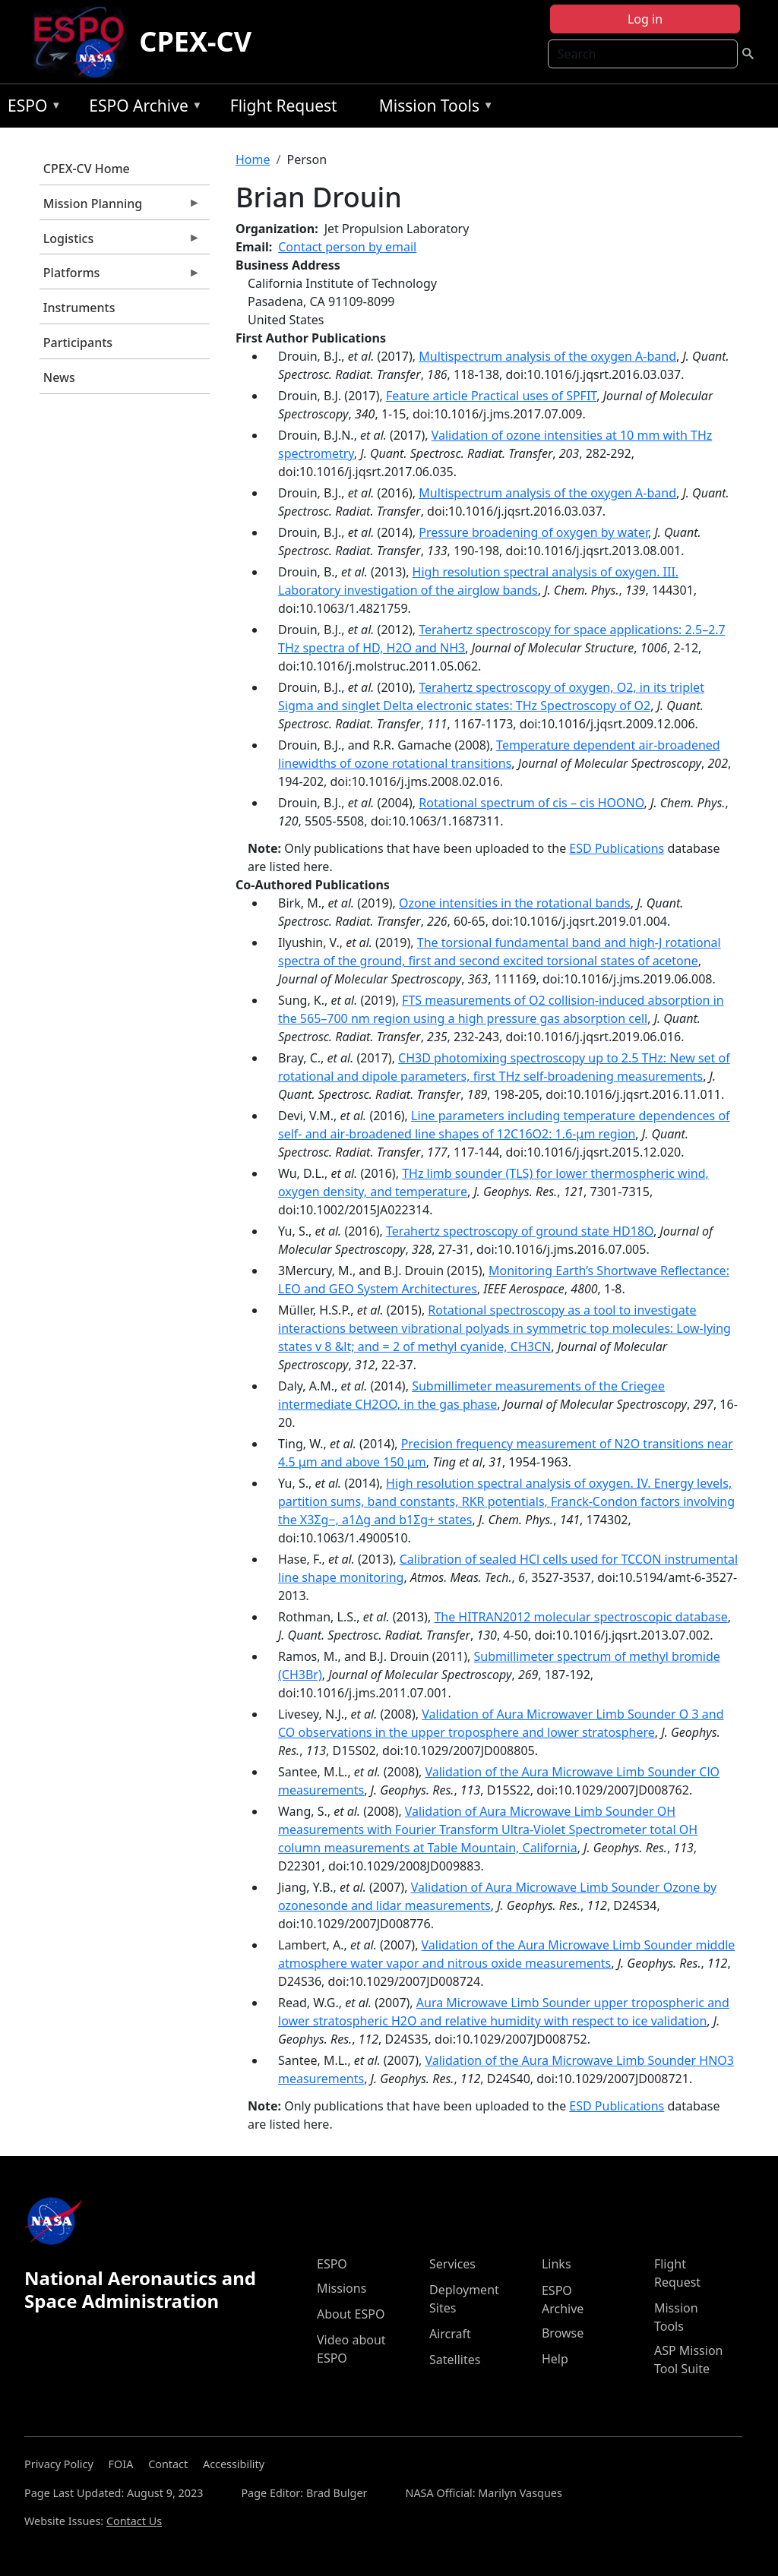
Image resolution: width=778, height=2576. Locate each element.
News (59, 377)
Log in (645, 19)
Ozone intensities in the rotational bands (515, 903)
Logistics (120, 242)
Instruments (79, 307)
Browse (563, 2333)
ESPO (31, 108)
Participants (77, 342)
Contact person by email (347, 246)
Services (452, 2264)
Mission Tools (433, 108)
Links (556, 2264)
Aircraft (450, 2333)
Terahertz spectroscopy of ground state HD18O (519, 1231)
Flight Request (283, 105)
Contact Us (134, 2521)
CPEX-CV (195, 41)
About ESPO (350, 2314)
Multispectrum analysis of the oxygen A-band (547, 356)
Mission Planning (120, 207)
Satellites (454, 2359)
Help (555, 2358)
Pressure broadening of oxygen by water (533, 532)
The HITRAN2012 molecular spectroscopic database (580, 1616)
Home (253, 159)
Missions (341, 2288)
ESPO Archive (141, 108)
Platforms (120, 276)
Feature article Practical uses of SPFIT (491, 395)
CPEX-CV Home (86, 168)
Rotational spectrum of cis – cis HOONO (531, 802)
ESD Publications (616, 848)
